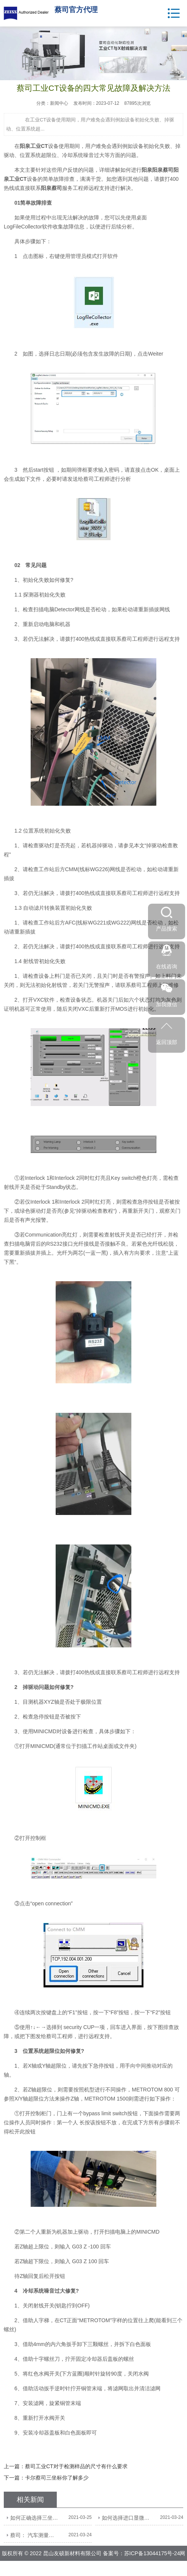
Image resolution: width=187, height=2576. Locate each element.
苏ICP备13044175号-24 (152, 2553)
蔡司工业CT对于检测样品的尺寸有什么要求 (76, 2466)
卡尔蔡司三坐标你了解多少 (57, 2478)
